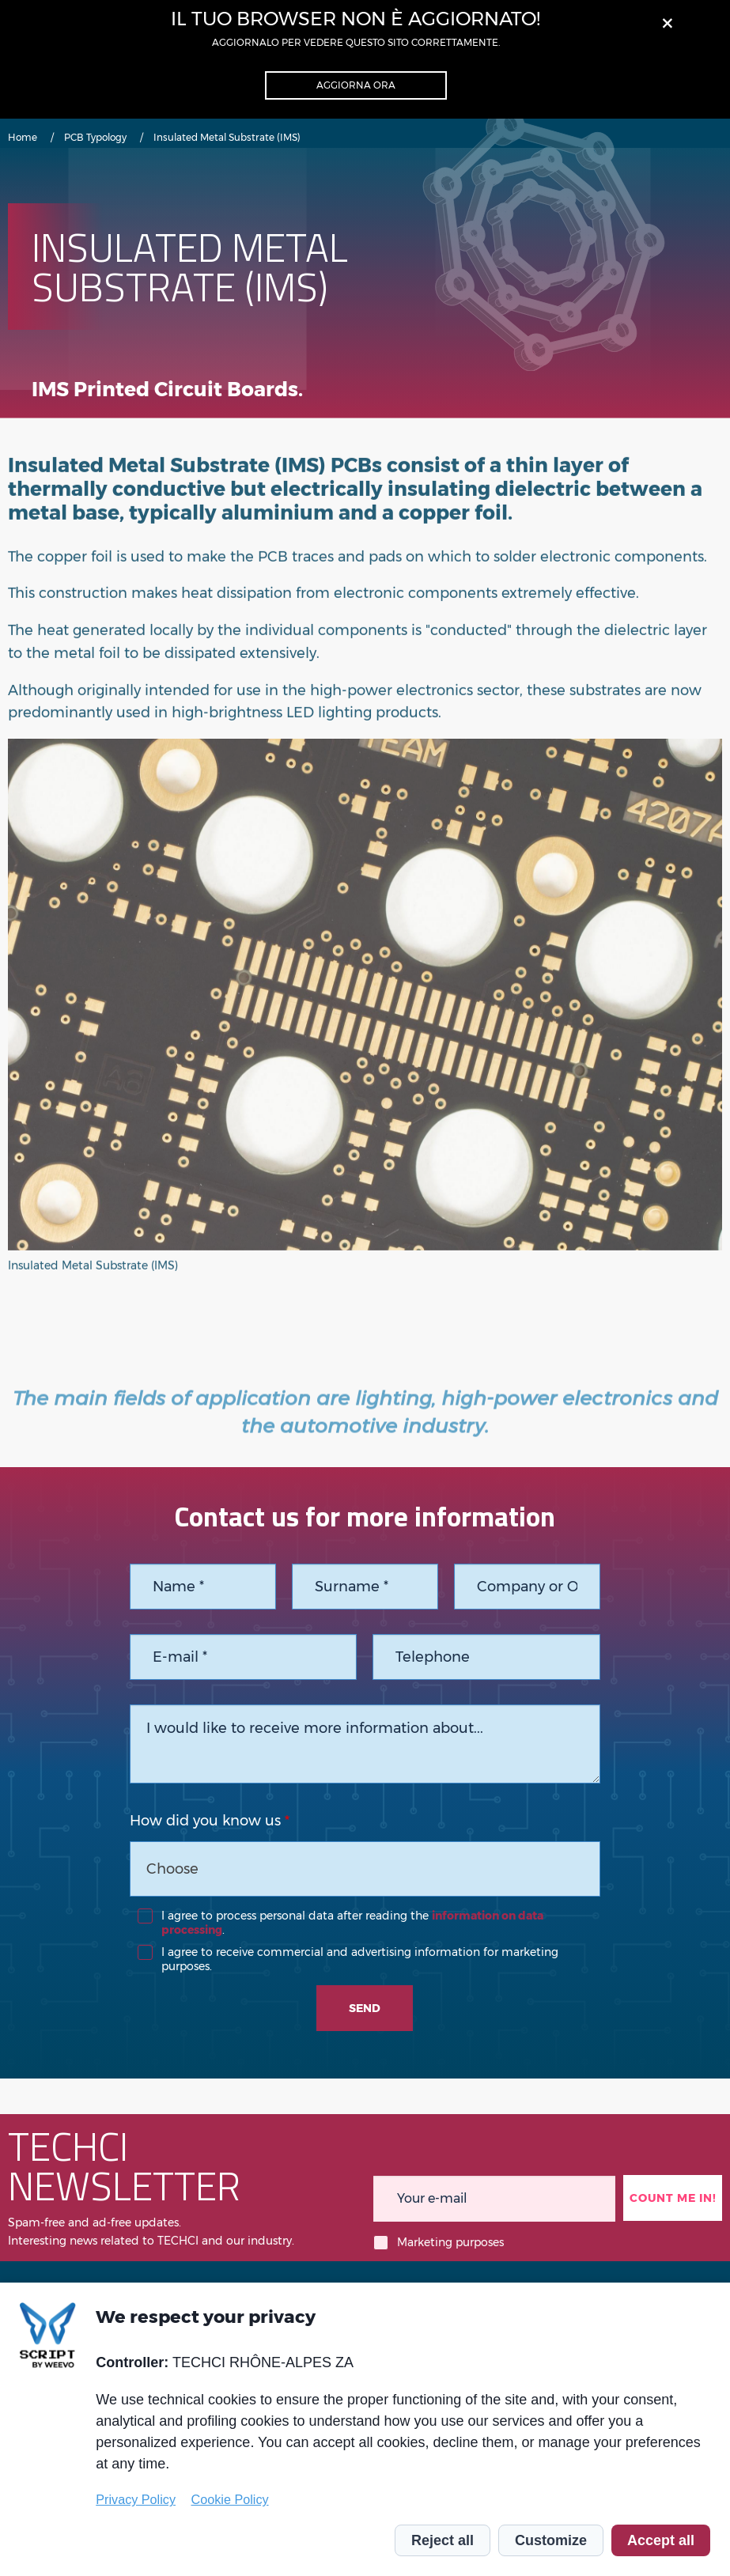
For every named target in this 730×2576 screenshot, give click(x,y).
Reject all (442, 2540)
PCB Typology (95, 137)
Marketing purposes (450, 2242)
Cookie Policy (230, 2499)
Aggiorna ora (355, 85)
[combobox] (365, 1869)
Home (22, 137)
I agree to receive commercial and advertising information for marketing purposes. (359, 1959)
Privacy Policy (136, 2499)
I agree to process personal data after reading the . (352, 1922)
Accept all (660, 2540)
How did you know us (205, 1820)
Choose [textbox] (172, 1869)
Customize (551, 2540)
